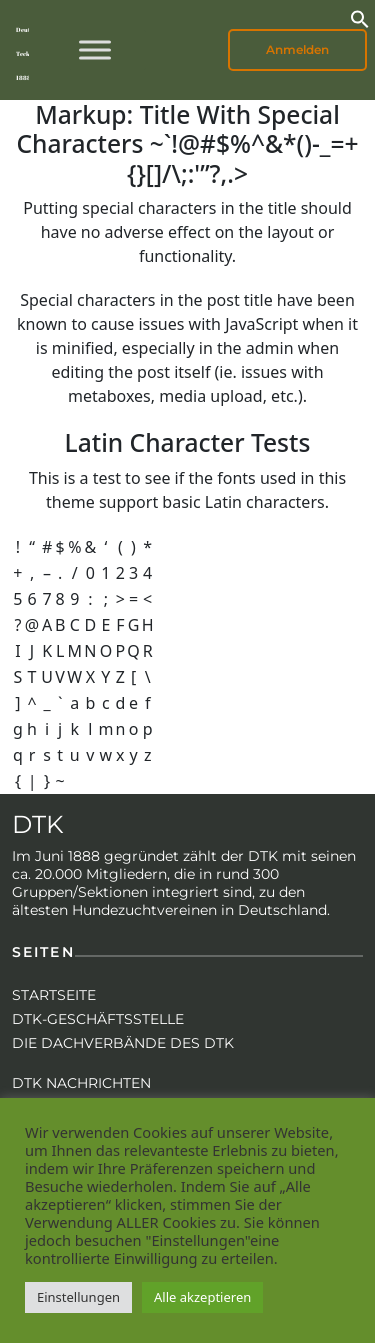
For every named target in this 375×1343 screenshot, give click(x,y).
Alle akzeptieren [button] (202, 1297)
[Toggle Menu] (95, 49)
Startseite (54, 995)
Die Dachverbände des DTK (123, 1043)
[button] (360, 17)
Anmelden (297, 49)
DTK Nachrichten (81, 1083)
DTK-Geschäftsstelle (98, 1019)
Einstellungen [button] (78, 1297)
